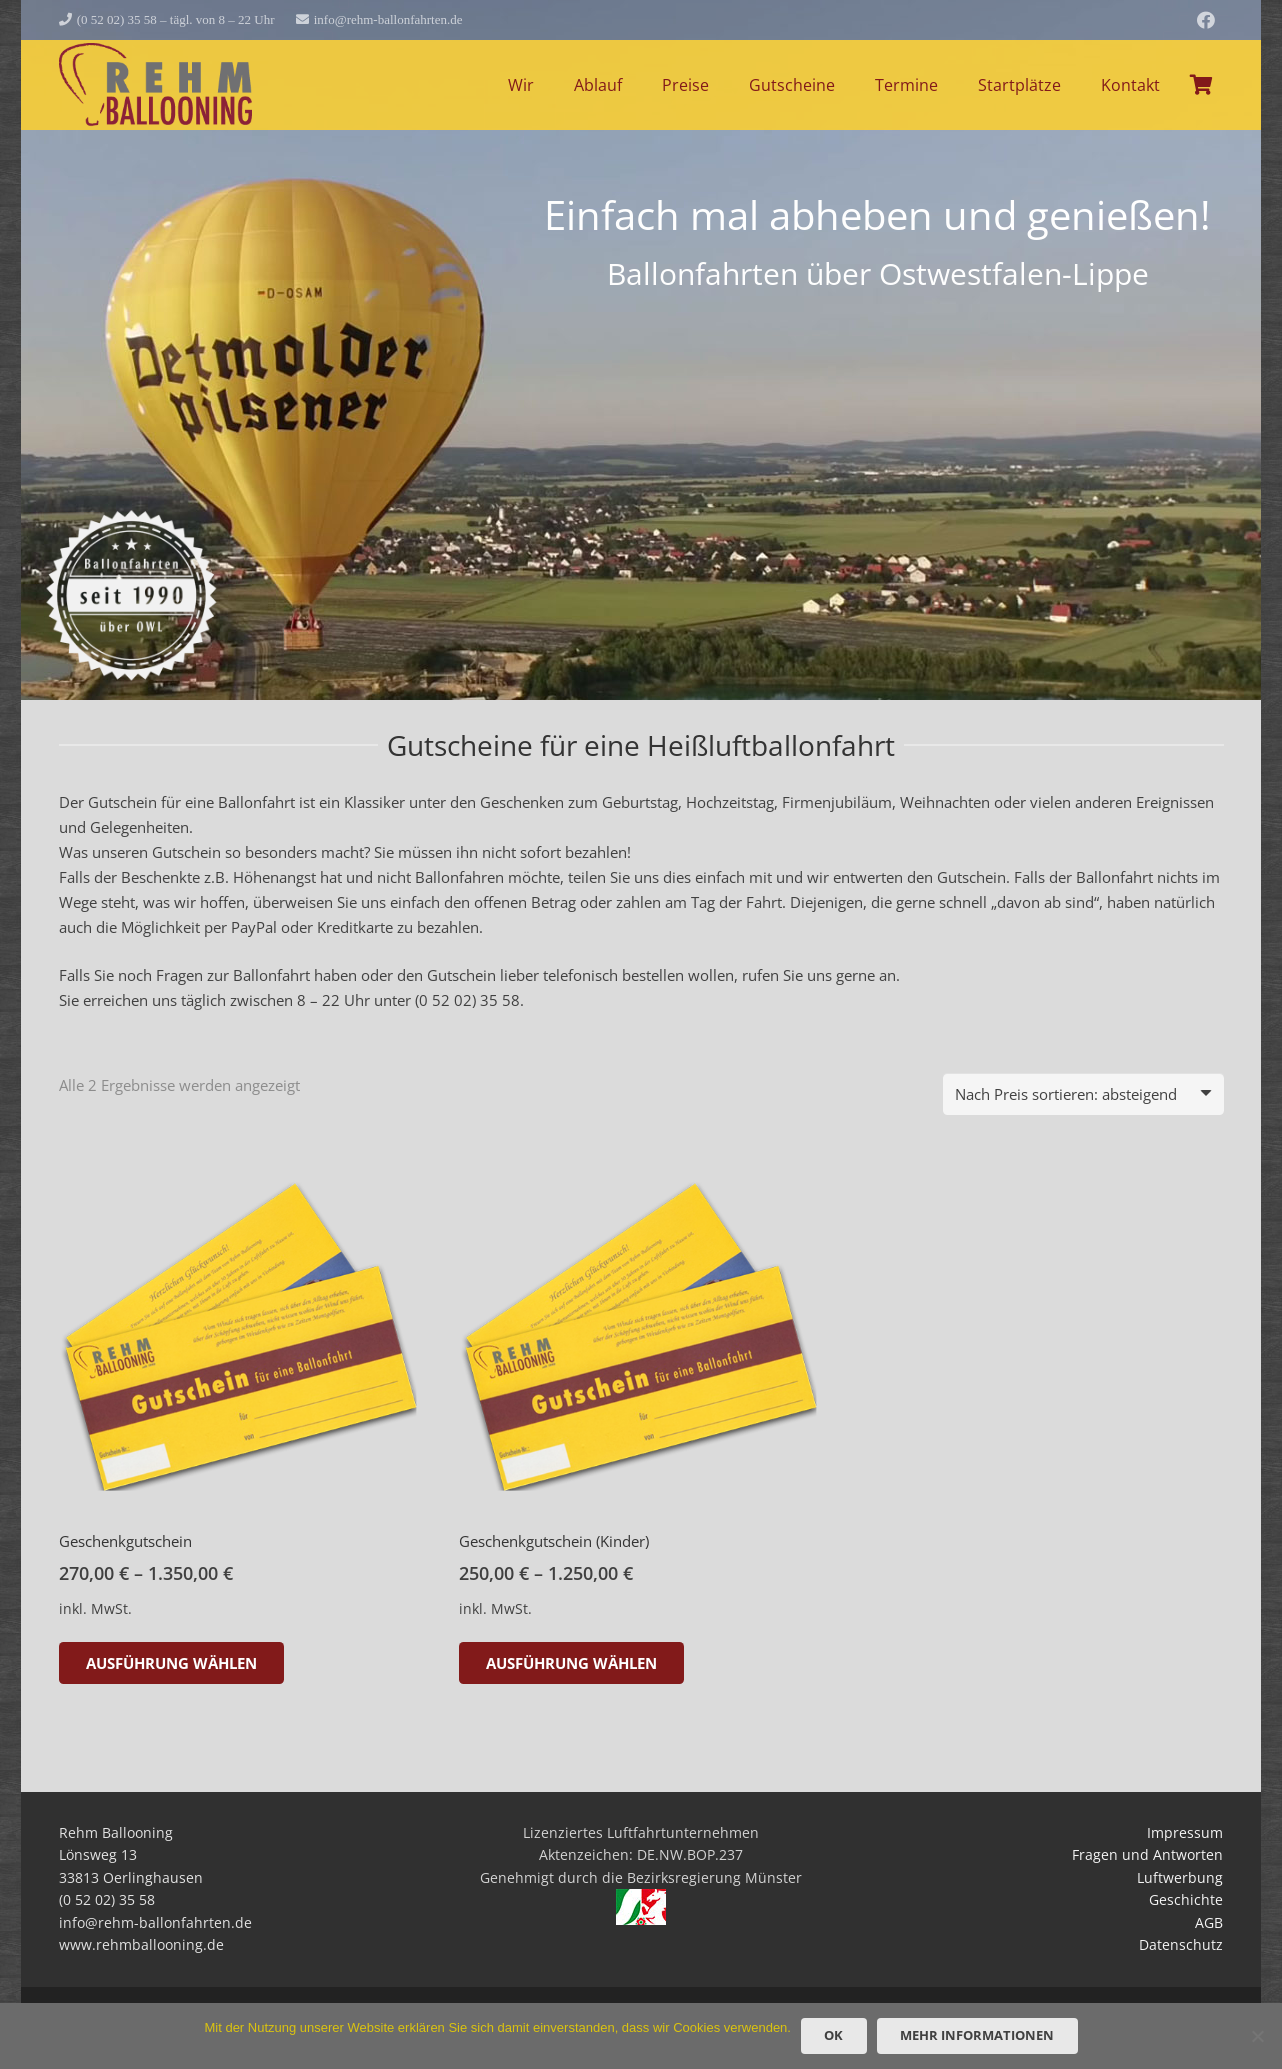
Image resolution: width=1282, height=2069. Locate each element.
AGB (1209, 1923)
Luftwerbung (1180, 1878)
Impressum (1185, 1833)
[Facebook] (1206, 20)
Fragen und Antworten (1147, 1855)
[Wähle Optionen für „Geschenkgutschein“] (171, 1663)
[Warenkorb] (1202, 85)
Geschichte (1186, 1900)
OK (833, 2035)
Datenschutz (1181, 1945)
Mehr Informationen (977, 2035)
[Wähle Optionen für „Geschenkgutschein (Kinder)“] (571, 1663)
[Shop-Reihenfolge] (1083, 1094)
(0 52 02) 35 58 (467, 1000)
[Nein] (1257, 2036)
